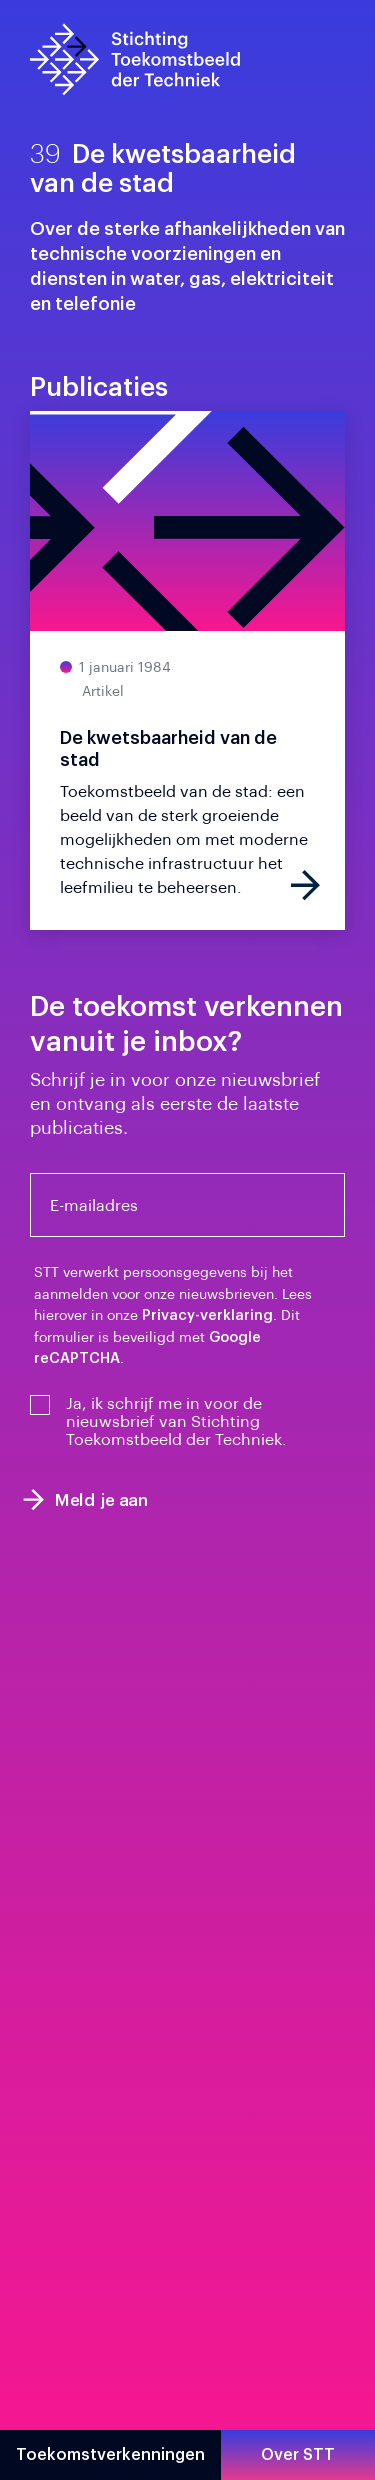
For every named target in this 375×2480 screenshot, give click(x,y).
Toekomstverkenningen (110, 2455)
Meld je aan (86, 1500)
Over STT (298, 2455)
